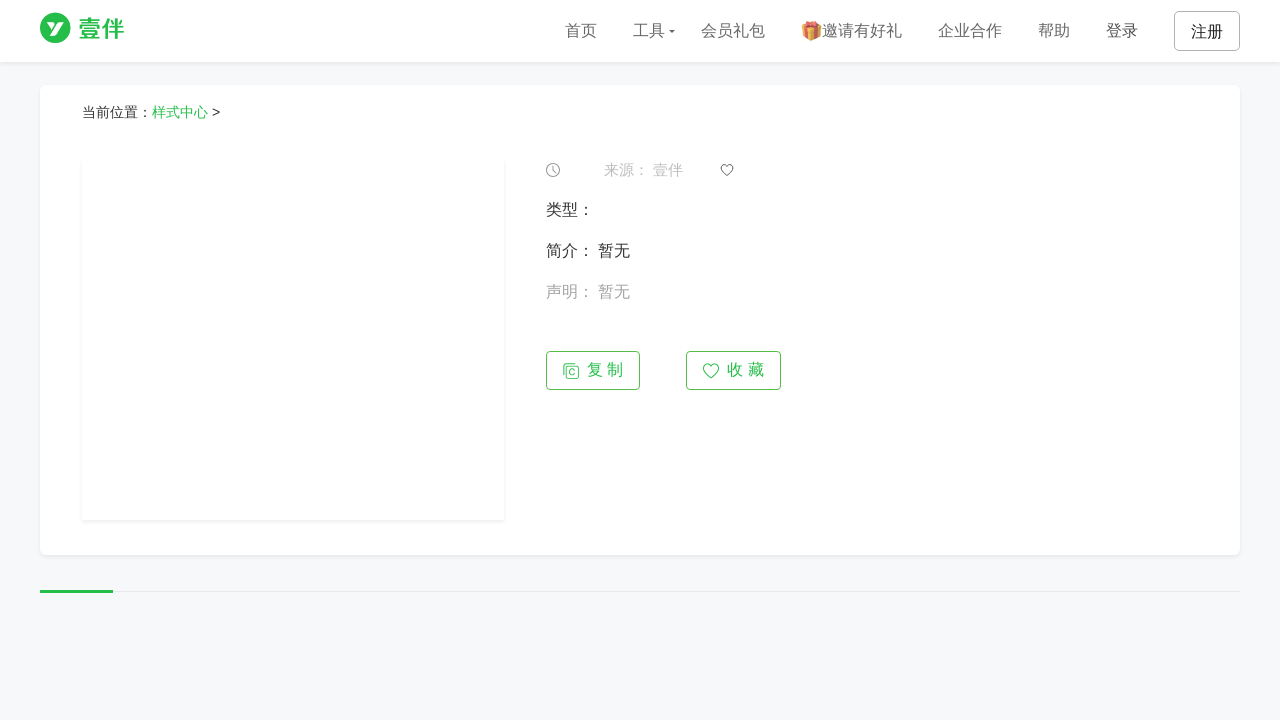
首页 (581, 30)
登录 (1122, 30)
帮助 (1054, 30)
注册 (1207, 31)
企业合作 (970, 30)
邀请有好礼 (851, 31)
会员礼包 (733, 30)
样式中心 (180, 112)
